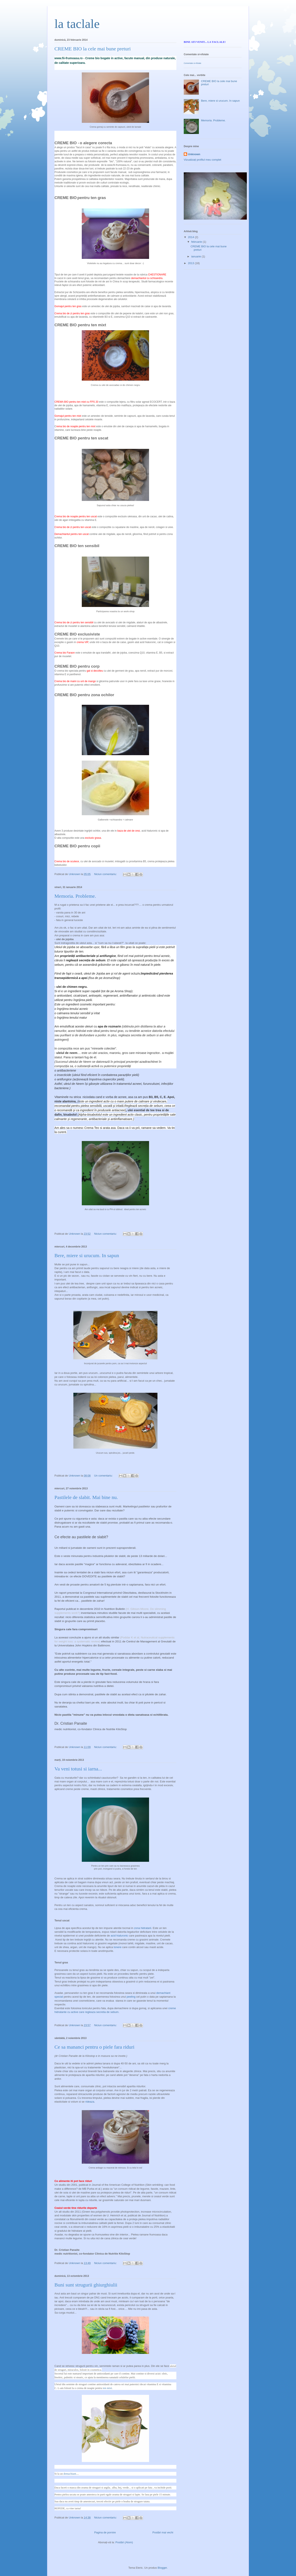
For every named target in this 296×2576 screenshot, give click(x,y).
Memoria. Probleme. (75, 896)
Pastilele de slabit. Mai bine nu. (86, 1497)
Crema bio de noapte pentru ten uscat (75, 516)
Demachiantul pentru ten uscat (71, 534)
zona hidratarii (142, 1928)
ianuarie (196, 256)
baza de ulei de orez (128, 830)
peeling (131, 1996)
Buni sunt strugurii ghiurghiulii (85, 2285)
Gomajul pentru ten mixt (67, 415)
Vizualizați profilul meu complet (202, 159)
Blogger (162, 2567)
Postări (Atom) (124, 2542)
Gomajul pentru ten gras (68, 306)
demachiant (69, 2473)
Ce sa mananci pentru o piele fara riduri (94, 2047)
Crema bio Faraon (64, 652)
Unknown (194, 154)
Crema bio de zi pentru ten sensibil (73, 622)
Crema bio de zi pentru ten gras (72, 313)
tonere (118, 1947)
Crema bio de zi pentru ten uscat (72, 527)
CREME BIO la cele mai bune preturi (92, 48)
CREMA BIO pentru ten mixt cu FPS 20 (76, 401)
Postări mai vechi (162, 2532)
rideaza (89, 2101)
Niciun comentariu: (106, 874)
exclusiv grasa (93, 837)
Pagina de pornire (105, 2532)
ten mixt (107, 2388)
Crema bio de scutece (66, 861)
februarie (197, 241)
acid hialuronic (119, 1935)
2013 (191, 263)
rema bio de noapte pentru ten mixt (75, 426)
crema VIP (82, 642)
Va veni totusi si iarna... (78, 1768)
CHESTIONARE (157, 274)
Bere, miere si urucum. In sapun (86, 1255)
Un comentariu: (104, 1475)
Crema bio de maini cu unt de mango (75, 681)
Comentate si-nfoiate (192, 63)
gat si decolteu (95, 670)
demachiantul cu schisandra (147, 278)
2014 (191, 237)
